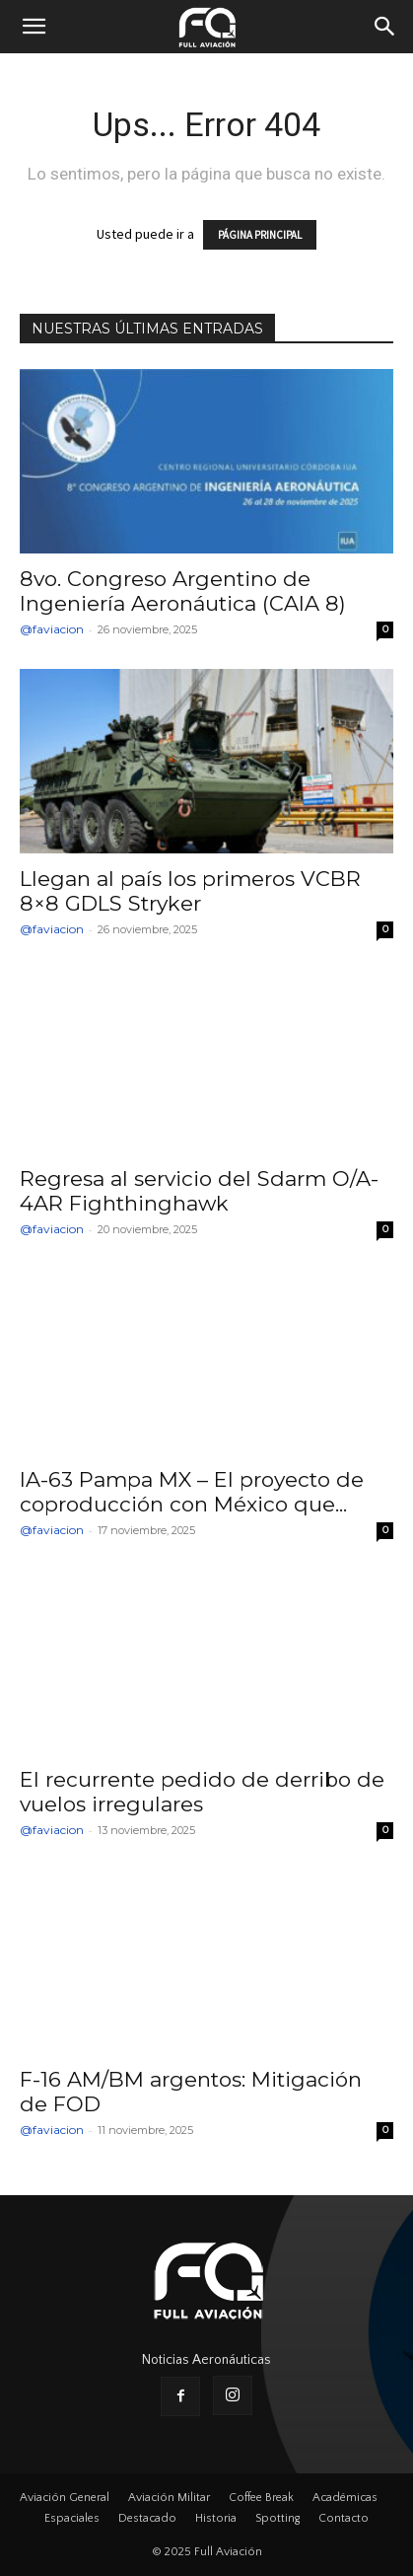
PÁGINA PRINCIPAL (260, 235)
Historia (216, 2518)
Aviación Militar (169, 2497)
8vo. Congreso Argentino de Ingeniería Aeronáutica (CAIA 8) (183, 591)
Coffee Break (261, 2497)
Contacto (343, 2518)
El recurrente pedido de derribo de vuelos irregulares (202, 1791)
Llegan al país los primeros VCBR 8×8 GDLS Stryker (190, 891)
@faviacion (52, 629)
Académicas (345, 2497)
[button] (33, 26)
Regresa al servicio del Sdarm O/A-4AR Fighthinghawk (199, 1190)
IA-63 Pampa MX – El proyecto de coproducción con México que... (192, 1491)
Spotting (277, 2518)
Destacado (147, 2518)
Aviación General (64, 2497)
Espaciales (72, 2518)
